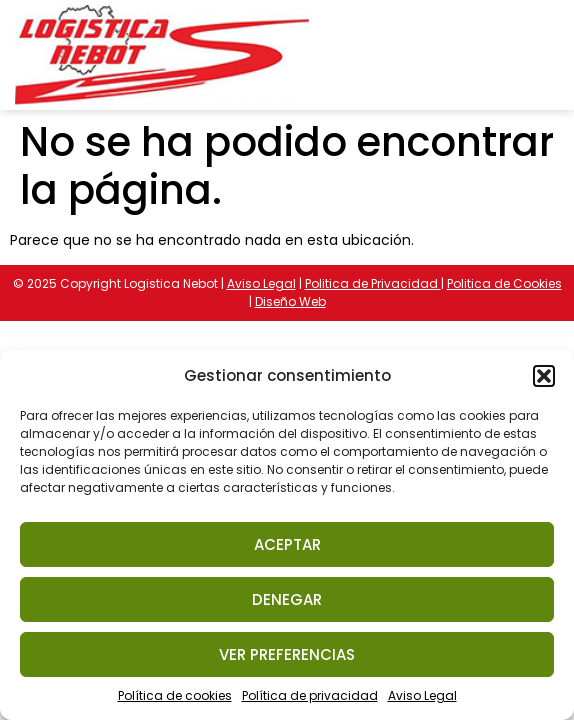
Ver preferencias (287, 654)
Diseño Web (290, 301)
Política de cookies (175, 695)
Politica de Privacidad (373, 283)
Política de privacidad (310, 695)
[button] (544, 376)
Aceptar (287, 544)
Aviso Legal (422, 695)
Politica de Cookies (504, 283)
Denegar (287, 599)
